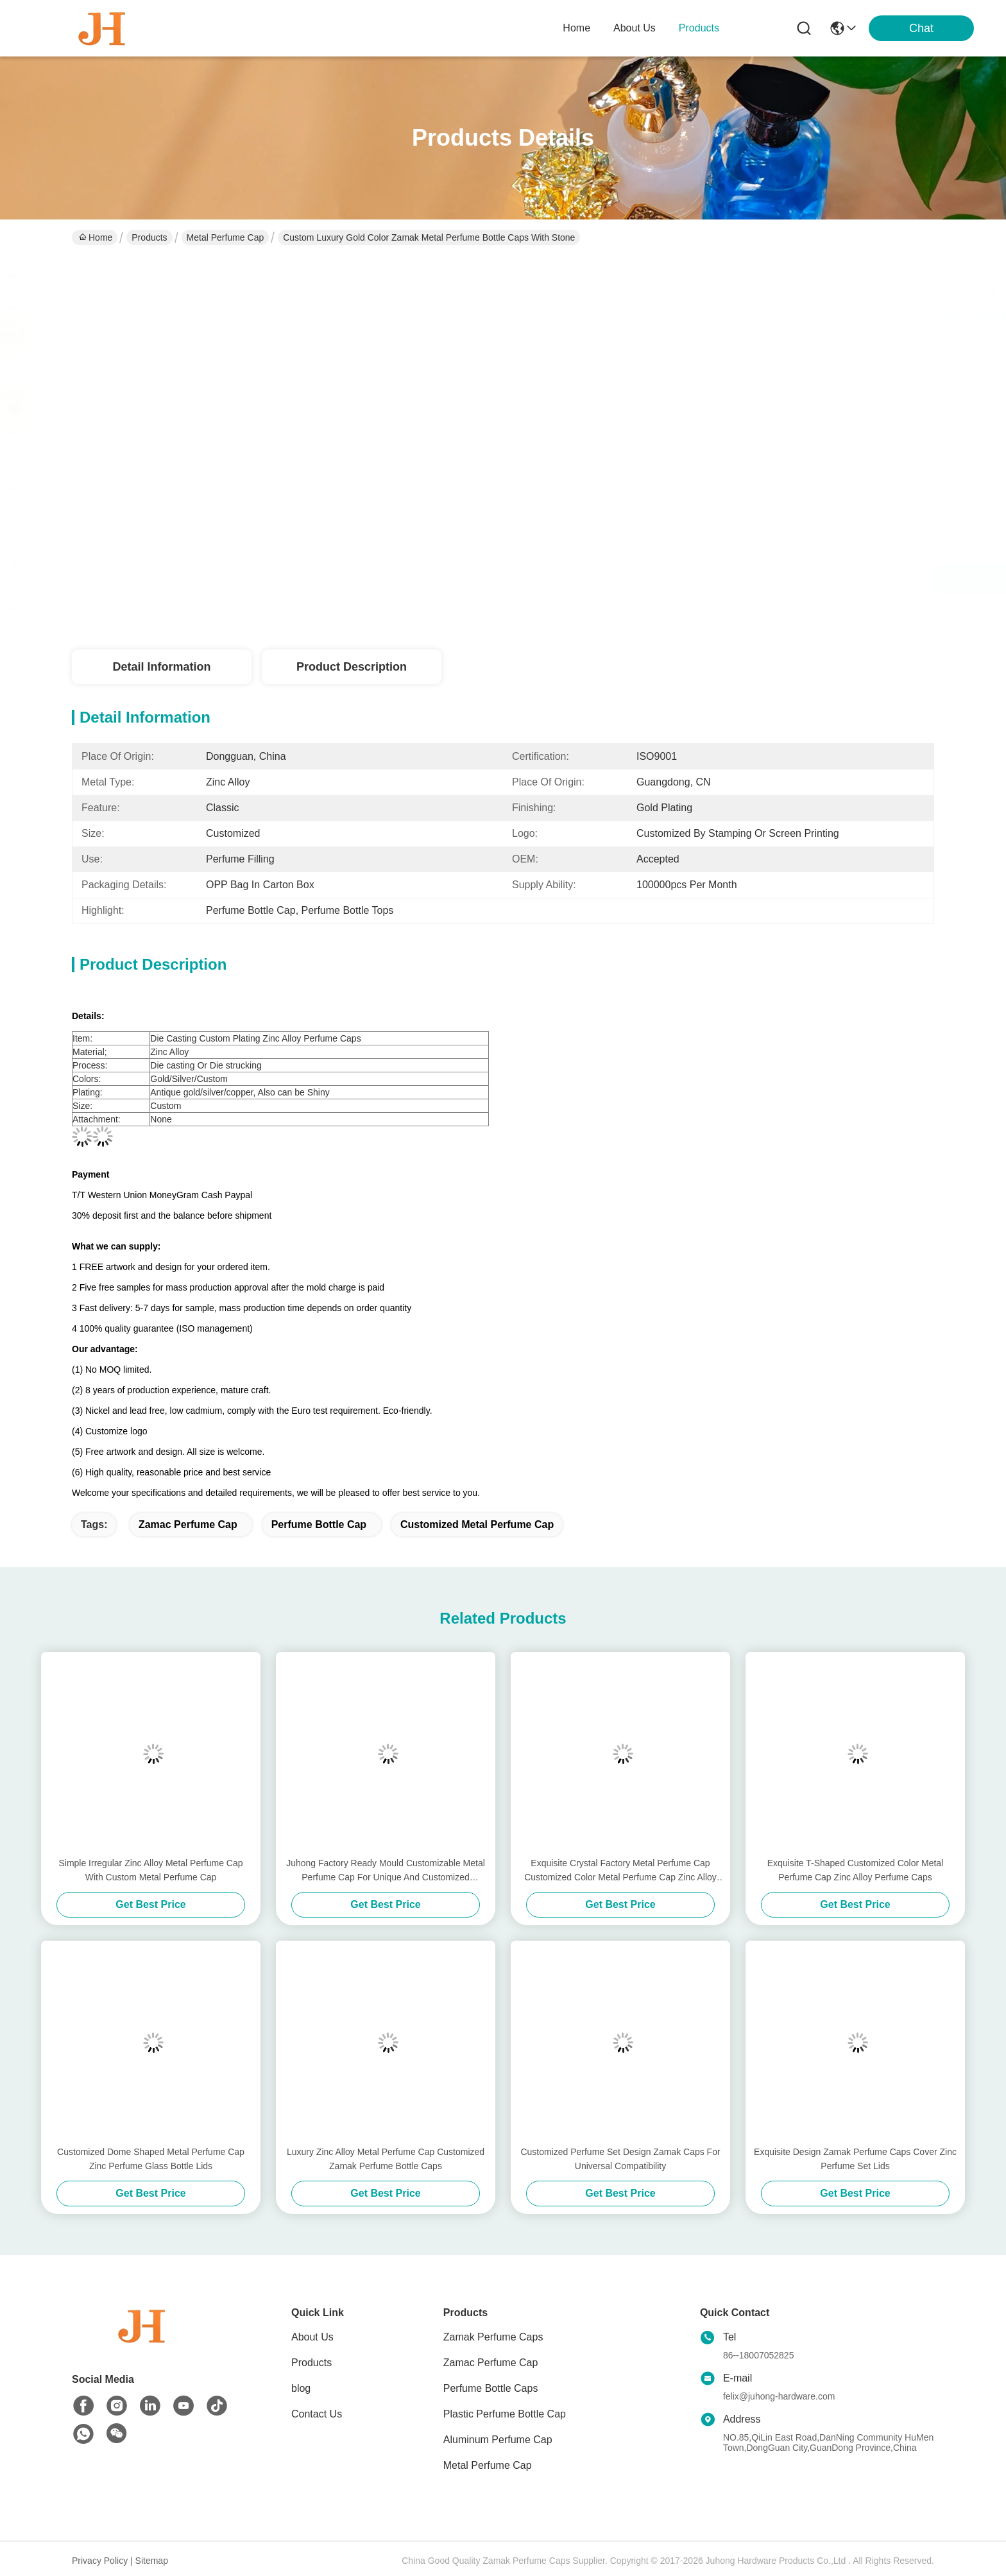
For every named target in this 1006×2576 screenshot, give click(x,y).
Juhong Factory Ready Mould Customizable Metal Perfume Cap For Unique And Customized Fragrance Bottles (385, 1871)
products (699, 27)
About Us (312, 2336)
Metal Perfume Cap (225, 237)
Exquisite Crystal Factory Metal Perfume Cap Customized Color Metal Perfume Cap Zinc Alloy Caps (620, 1871)
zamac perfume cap (188, 1524)
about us (634, 27)
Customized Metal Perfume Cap (477, 1524)
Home (576, 27)
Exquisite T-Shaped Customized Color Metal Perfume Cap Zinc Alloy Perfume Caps (855, 1870)
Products (149, 237)
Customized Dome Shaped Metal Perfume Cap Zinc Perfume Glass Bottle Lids (150, 2159)
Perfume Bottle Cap (318, 1524)
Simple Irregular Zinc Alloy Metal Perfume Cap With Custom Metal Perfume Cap (150, 1870)
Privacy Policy (100, 2560)
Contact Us (316, 2414)
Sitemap (151, 2560)
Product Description (351, 666)
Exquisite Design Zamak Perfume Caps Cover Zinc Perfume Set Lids (855, 2159)
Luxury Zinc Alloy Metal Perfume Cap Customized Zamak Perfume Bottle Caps (385, 2159)
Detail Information (161, 666)
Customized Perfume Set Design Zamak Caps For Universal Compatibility (620, 2159)
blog (301, 2388)
